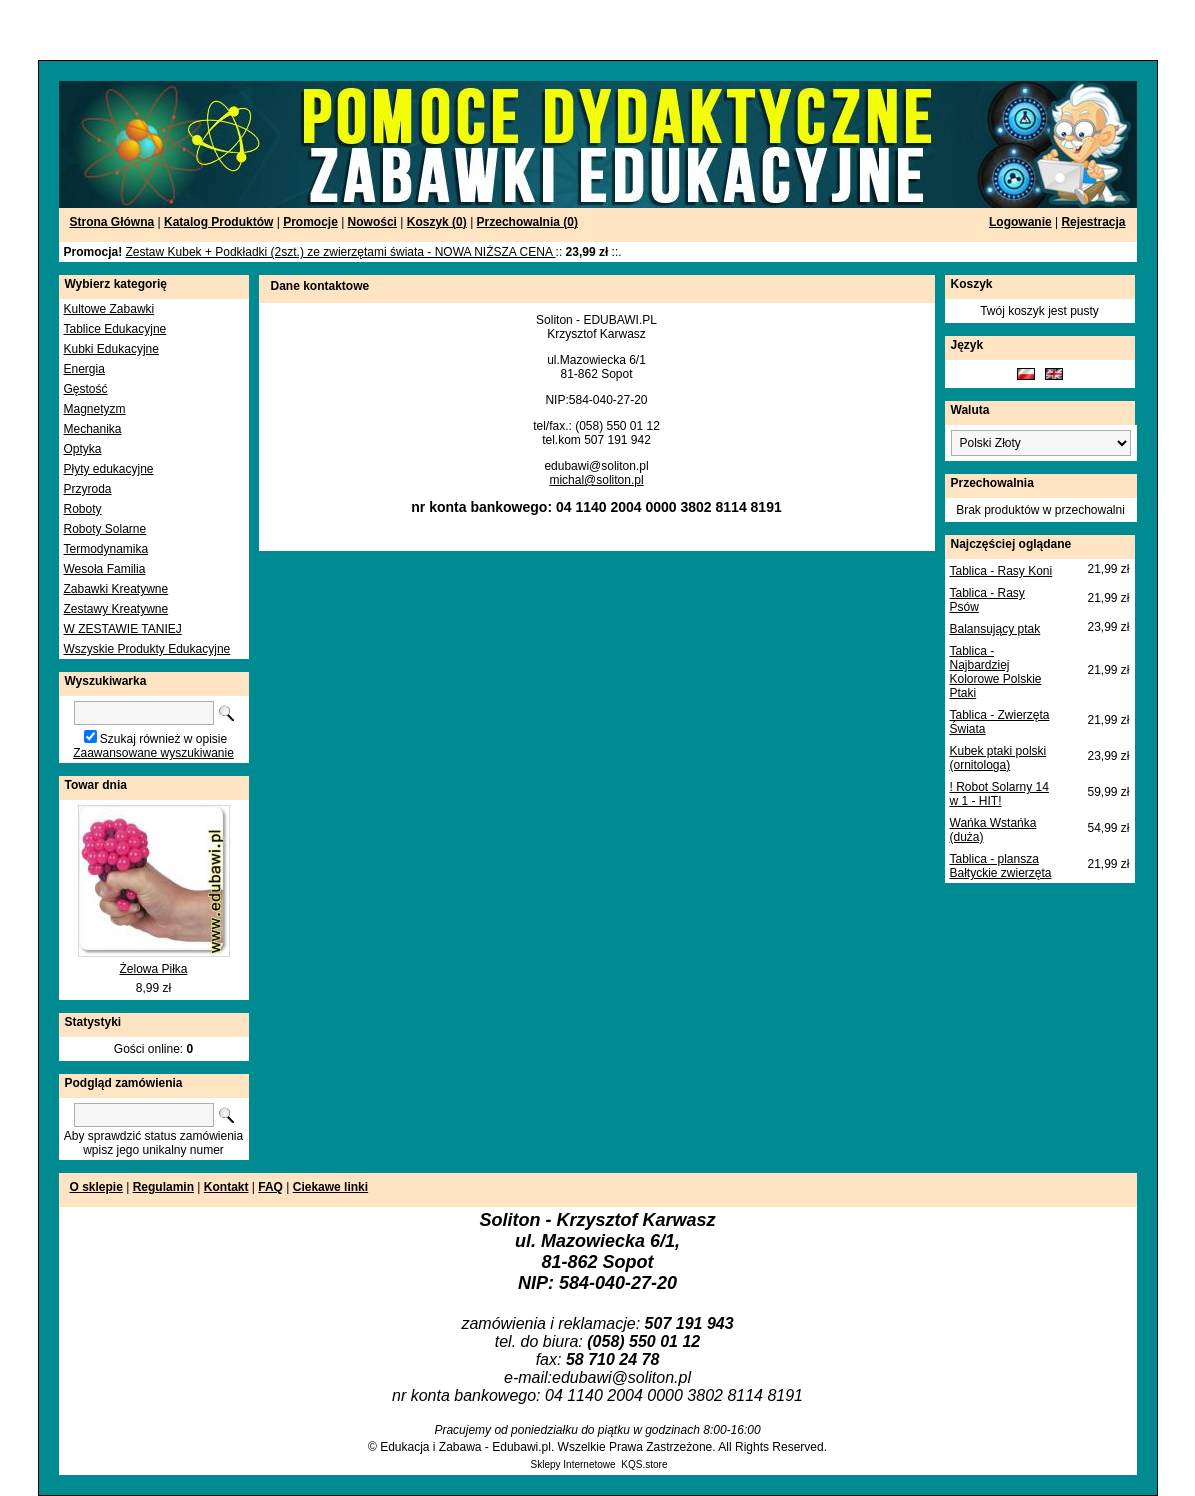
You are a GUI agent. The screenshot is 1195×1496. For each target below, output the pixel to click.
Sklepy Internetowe (573, 1464)
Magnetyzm (95, 409)
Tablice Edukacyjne (115, 329)
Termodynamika (106, 549)
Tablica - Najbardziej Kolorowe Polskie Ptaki (996, 672)
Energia (84, 369)
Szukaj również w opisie (163, 739)
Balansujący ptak (995, 629)
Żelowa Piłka (153, 969)
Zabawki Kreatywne (116, 589)
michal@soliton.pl (596, 480)
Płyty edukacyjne (109, 469)
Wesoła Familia (105, 569)
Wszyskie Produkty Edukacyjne (147, 649)
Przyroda (88, 489)
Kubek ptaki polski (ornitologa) (998, 758)
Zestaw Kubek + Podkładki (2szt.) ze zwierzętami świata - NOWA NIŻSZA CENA (341, 252)
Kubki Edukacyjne (111, 349)
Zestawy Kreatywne (116, 609)
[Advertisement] (242, 30)
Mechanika (93, 429)
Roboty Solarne (105, 529)
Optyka (83, 449)
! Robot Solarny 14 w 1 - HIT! (999, 794)
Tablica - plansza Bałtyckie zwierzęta (1001, 866)
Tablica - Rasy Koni (1001, 571)
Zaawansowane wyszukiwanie (153, 753)
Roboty (83, 509)
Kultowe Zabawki (109, 309)
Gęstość (86, 389)
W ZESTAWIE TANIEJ (123, 629)
